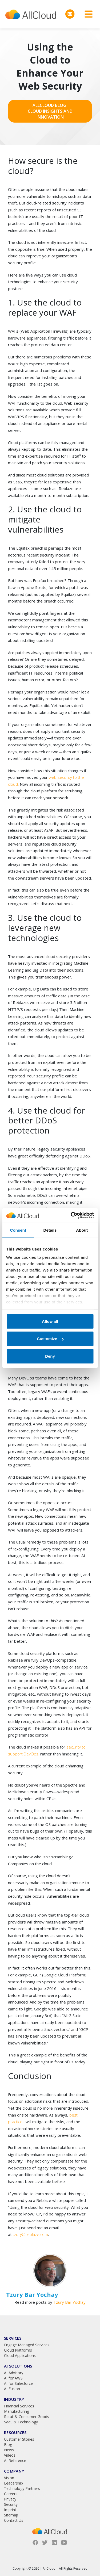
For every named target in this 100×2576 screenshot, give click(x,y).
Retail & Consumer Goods (26, 2416)
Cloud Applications (20, 2355)
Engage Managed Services (26, 2344)
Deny (50, 1356)
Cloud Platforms (18, 2350)
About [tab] (82, 1230)
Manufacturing (16, 2411)
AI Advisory (13, 2372)
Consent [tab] (18, 1230)
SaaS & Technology (21, 2421)
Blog (8, 2444)
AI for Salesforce (18, 2383)
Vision (9, 2477)
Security (11, 2504)
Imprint (10, 2509)
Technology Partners (22, 2488)
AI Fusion (12, 2388)
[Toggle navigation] (87, 14)
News (9, 2449)
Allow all (50, 1321)
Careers (10, 2493)
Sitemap (11, 2515)
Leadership (13, 2483)
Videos (9, 2455)
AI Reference (15, 2460)
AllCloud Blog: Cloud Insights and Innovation (50, 111)
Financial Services (19, 2405)
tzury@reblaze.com (30, 2234)
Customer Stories (19, 2439)
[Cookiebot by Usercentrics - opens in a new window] (71, 1215)
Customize (50, 1338)
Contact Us (13, 2520)
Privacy (10, 2499)
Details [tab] (50, 1230)
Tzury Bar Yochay (69, 2302)
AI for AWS (13, 2378)
